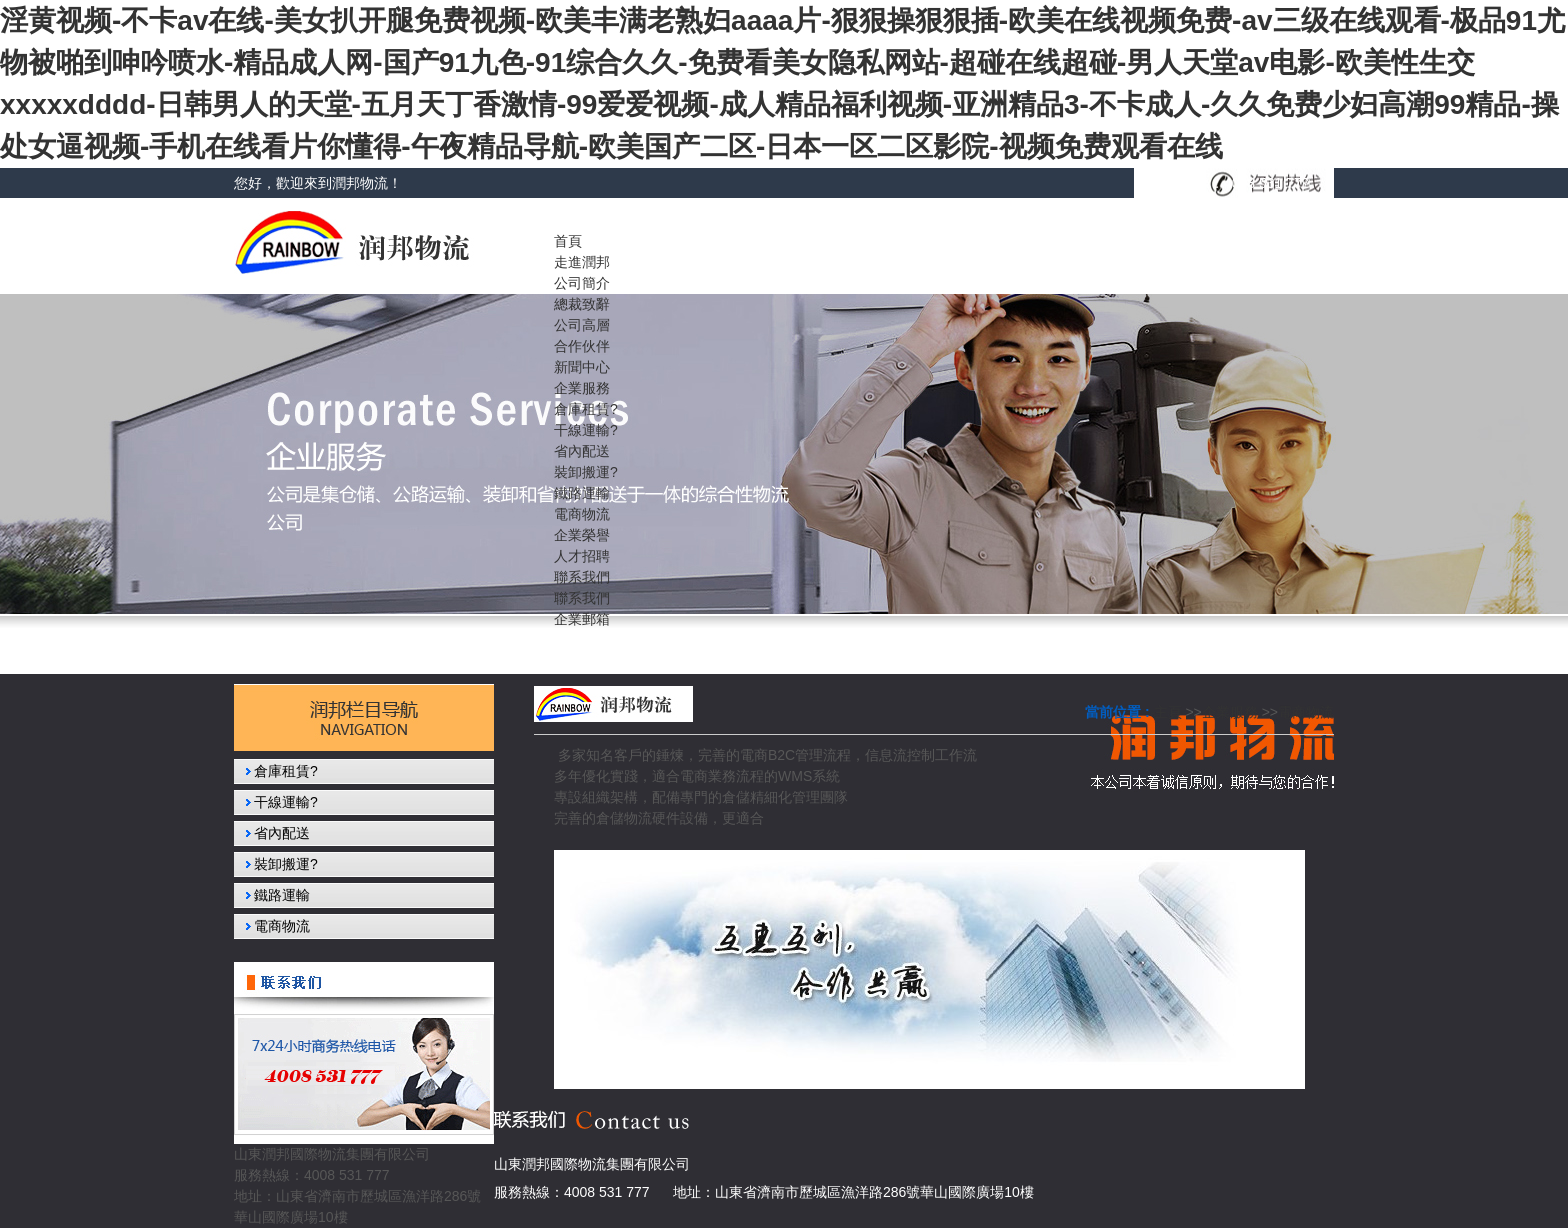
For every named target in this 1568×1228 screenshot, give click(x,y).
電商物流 (1306, 712)
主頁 (1168, 712)
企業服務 (1230, 712)
